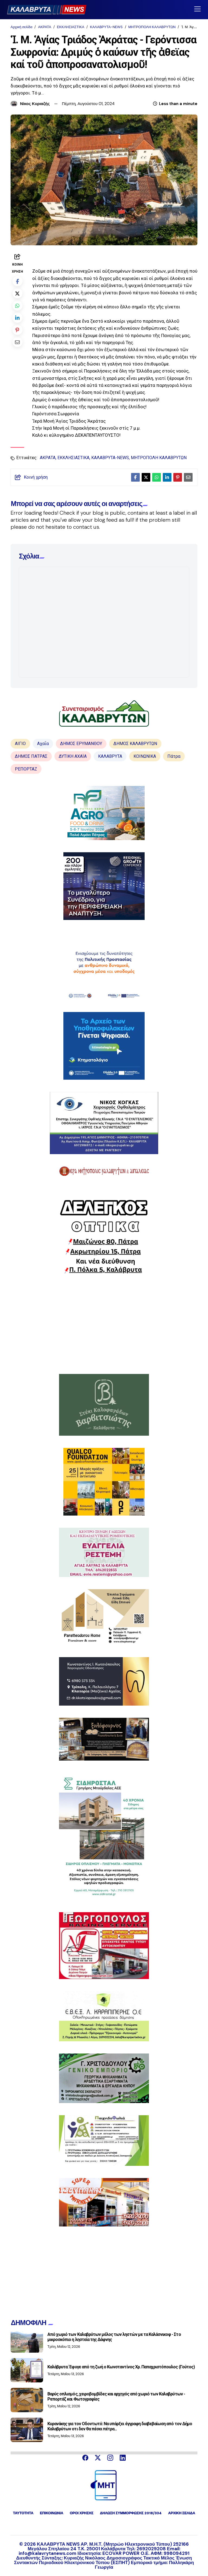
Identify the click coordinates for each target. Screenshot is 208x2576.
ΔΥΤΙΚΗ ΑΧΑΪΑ (73, 756)
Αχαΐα (43, 743)
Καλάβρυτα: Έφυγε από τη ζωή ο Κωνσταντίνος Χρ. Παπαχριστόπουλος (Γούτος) (121, 2366)
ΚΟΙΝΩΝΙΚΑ (145, 756)
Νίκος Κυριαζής (35, 103)
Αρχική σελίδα (21, 27)
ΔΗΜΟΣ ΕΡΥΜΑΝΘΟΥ (81, 743)
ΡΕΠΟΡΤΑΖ (26, 769)
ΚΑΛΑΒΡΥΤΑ (110, 756)
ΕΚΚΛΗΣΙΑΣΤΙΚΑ (70, 27)
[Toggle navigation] (197, 9)
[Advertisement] (104, 1324)
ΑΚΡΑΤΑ (44, 27)
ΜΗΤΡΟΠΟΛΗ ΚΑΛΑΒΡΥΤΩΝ (152, 27)
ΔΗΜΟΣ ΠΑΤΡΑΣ (31, 756)
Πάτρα (173, 756)
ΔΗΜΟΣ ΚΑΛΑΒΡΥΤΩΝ (135, 743)
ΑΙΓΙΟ (20, 743)
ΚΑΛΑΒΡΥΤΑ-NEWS (106, 27)
